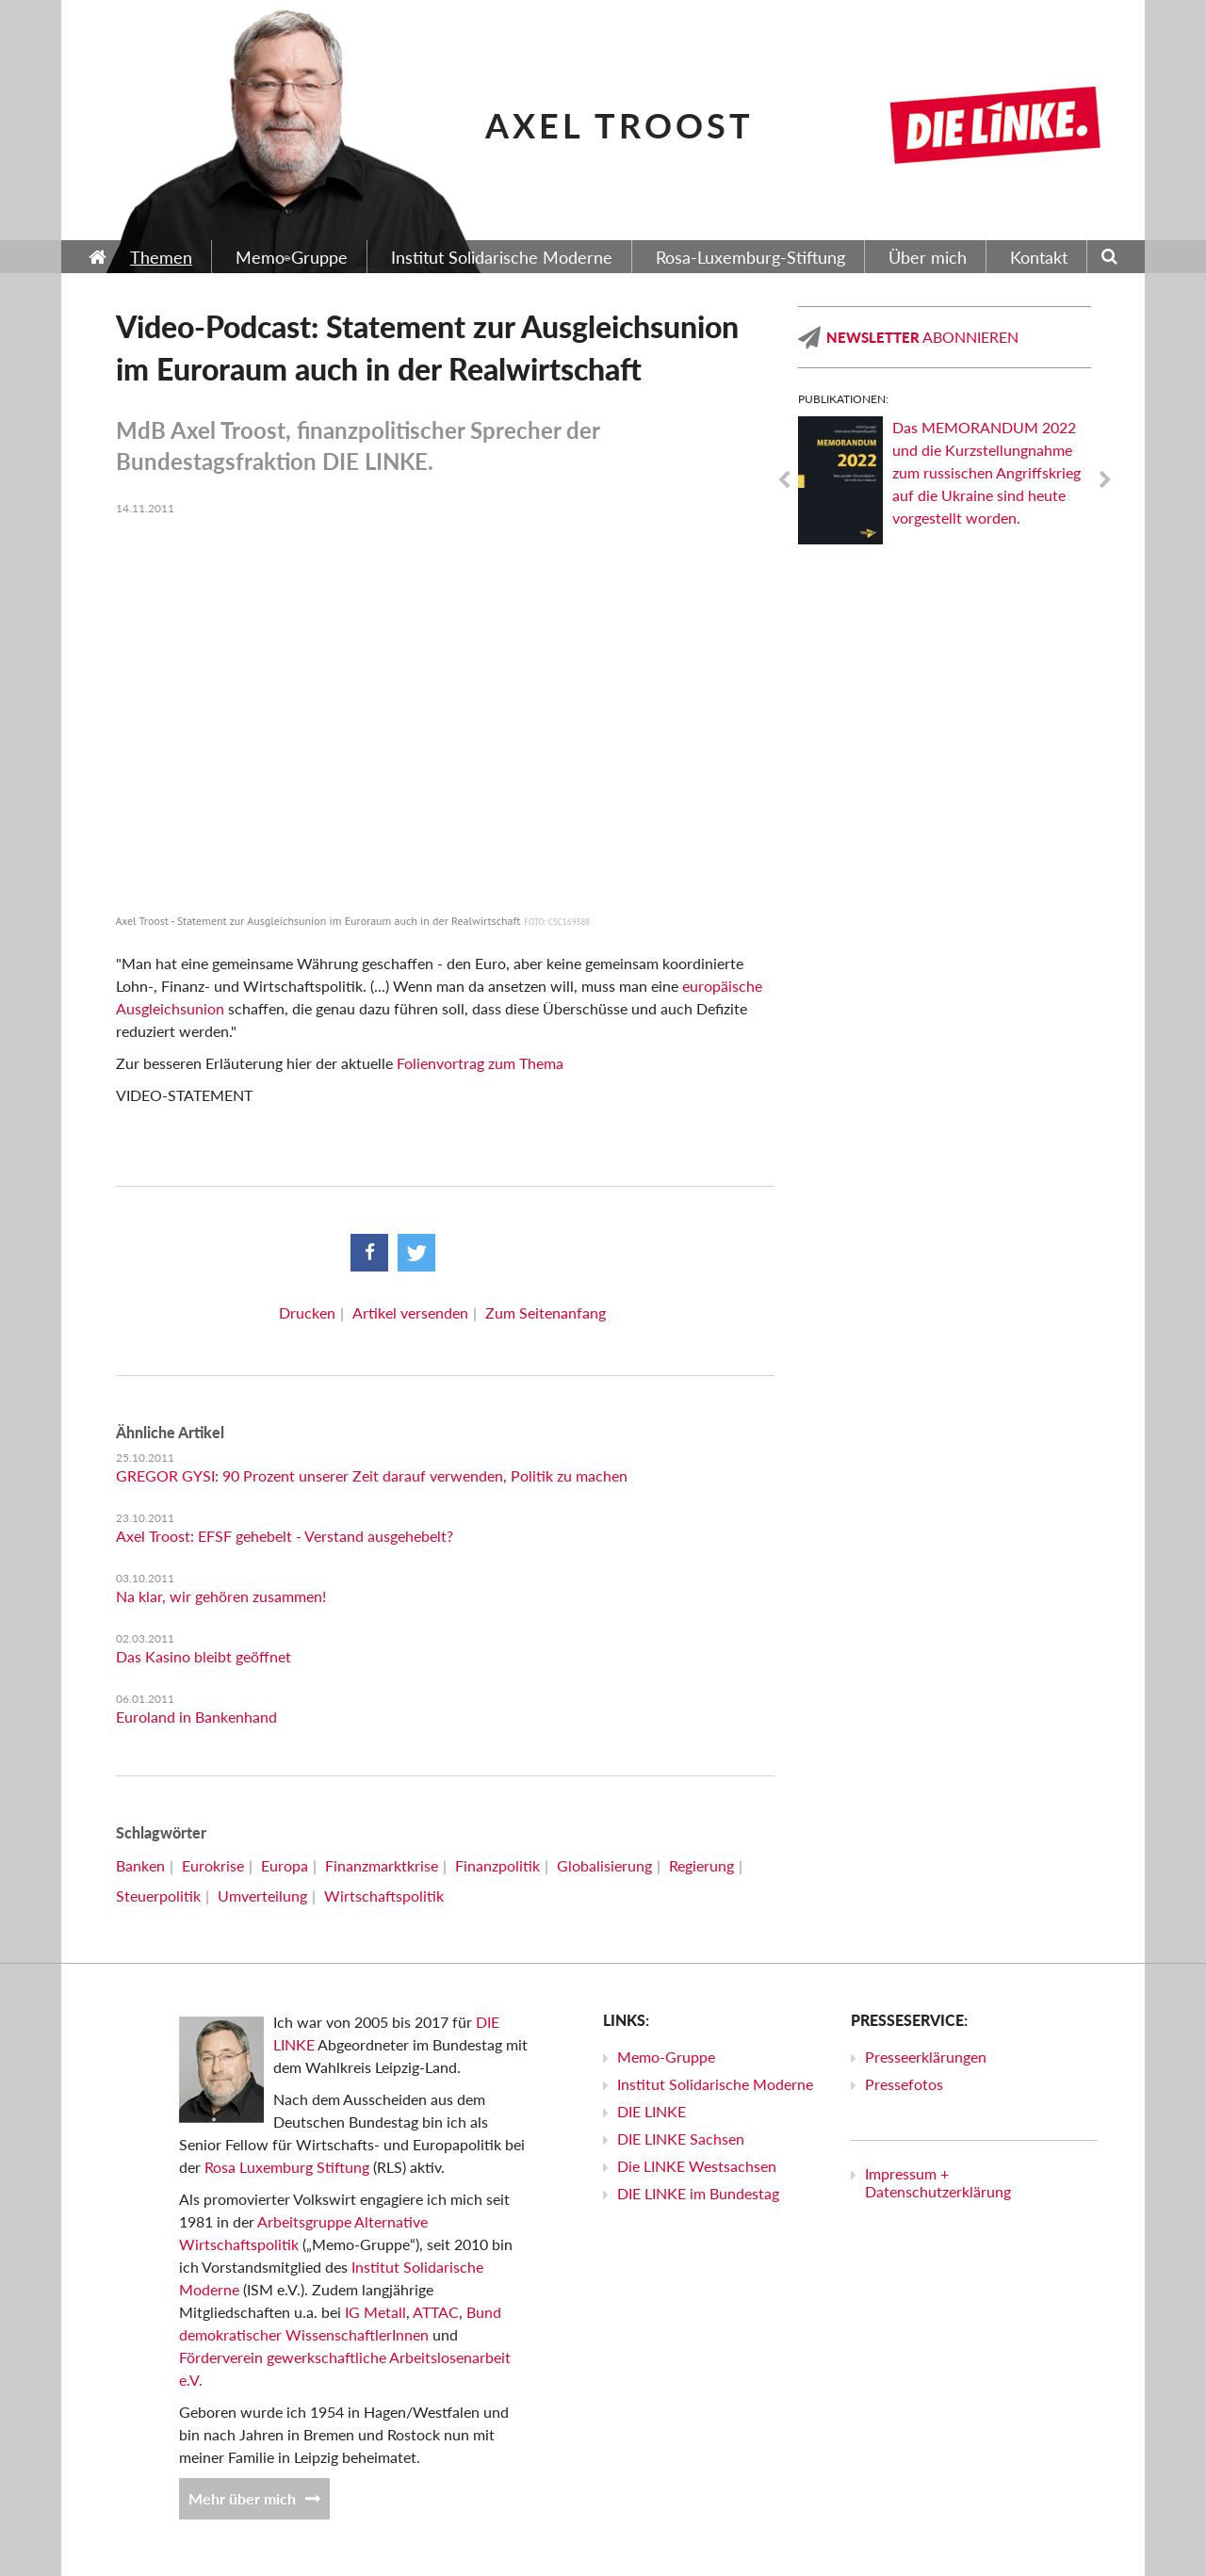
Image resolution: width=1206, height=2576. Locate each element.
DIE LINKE (651, 2111)
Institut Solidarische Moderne (715, 2084)
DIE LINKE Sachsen (680, 2138)
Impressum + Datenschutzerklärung (938, 2182)
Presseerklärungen (925, 2057)
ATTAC (436, 2312)
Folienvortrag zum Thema (480, 1063)
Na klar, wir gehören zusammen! (221, 1596)
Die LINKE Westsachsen (696, 2166)
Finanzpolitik (497, 1865)
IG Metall (375, 2312)
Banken (140, 1865)
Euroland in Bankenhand (196, 1716)
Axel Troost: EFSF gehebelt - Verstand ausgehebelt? (284, 1536)
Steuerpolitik (158, 1895)
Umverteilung (262, 1895)
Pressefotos (904, 2084)
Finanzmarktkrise (381, 1865)
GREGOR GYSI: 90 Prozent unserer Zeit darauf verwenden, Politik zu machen (371, 1475)
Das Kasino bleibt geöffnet (203, 1656)
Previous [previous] (783, 480)
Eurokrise (213, 1865)
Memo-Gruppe (666, 2057)
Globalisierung (604, 1865)
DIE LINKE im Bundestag (698, 2193)
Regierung (701, 1865)
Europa (284, 1865)
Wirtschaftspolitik (384, 1895)
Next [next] (1105, 480)
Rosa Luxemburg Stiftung (286, 2167)
